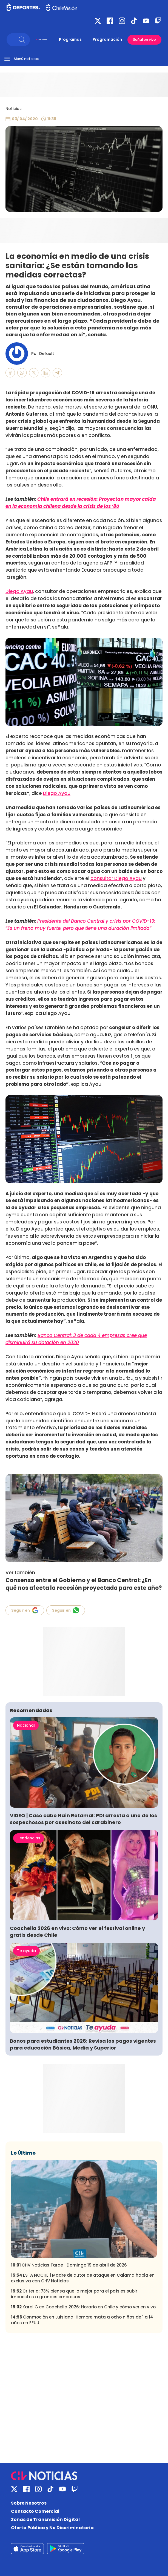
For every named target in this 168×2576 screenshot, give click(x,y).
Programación (107, 39)
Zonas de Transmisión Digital (45, 2519)
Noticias (13, 108)
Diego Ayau (19, 591)
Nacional (26, 1725)
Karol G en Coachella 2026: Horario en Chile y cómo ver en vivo (83, 2307)
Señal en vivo (144, 39)
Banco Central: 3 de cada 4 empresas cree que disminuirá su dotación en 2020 (76, 1339)
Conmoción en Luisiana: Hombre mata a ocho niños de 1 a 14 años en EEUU (82, 2320)
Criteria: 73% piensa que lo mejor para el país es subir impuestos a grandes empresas (74, 2294)
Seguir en (24, 1610)
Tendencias (28, 1838)
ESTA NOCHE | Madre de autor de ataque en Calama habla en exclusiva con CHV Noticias (83, 2278)
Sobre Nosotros (29, 2503)
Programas (70, 39)
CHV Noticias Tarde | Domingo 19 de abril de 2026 (69, 2265)
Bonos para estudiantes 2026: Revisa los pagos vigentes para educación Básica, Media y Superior (83, 2044)
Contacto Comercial (35, 2511)
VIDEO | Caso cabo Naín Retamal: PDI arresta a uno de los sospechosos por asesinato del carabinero (83, 1819)
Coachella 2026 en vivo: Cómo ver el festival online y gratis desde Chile (77, 1931)
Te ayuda (26, 1950)
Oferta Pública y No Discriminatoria (52, 2528)
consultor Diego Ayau (116, 878)
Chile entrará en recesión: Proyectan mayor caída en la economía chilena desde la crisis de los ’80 (80, 503)
